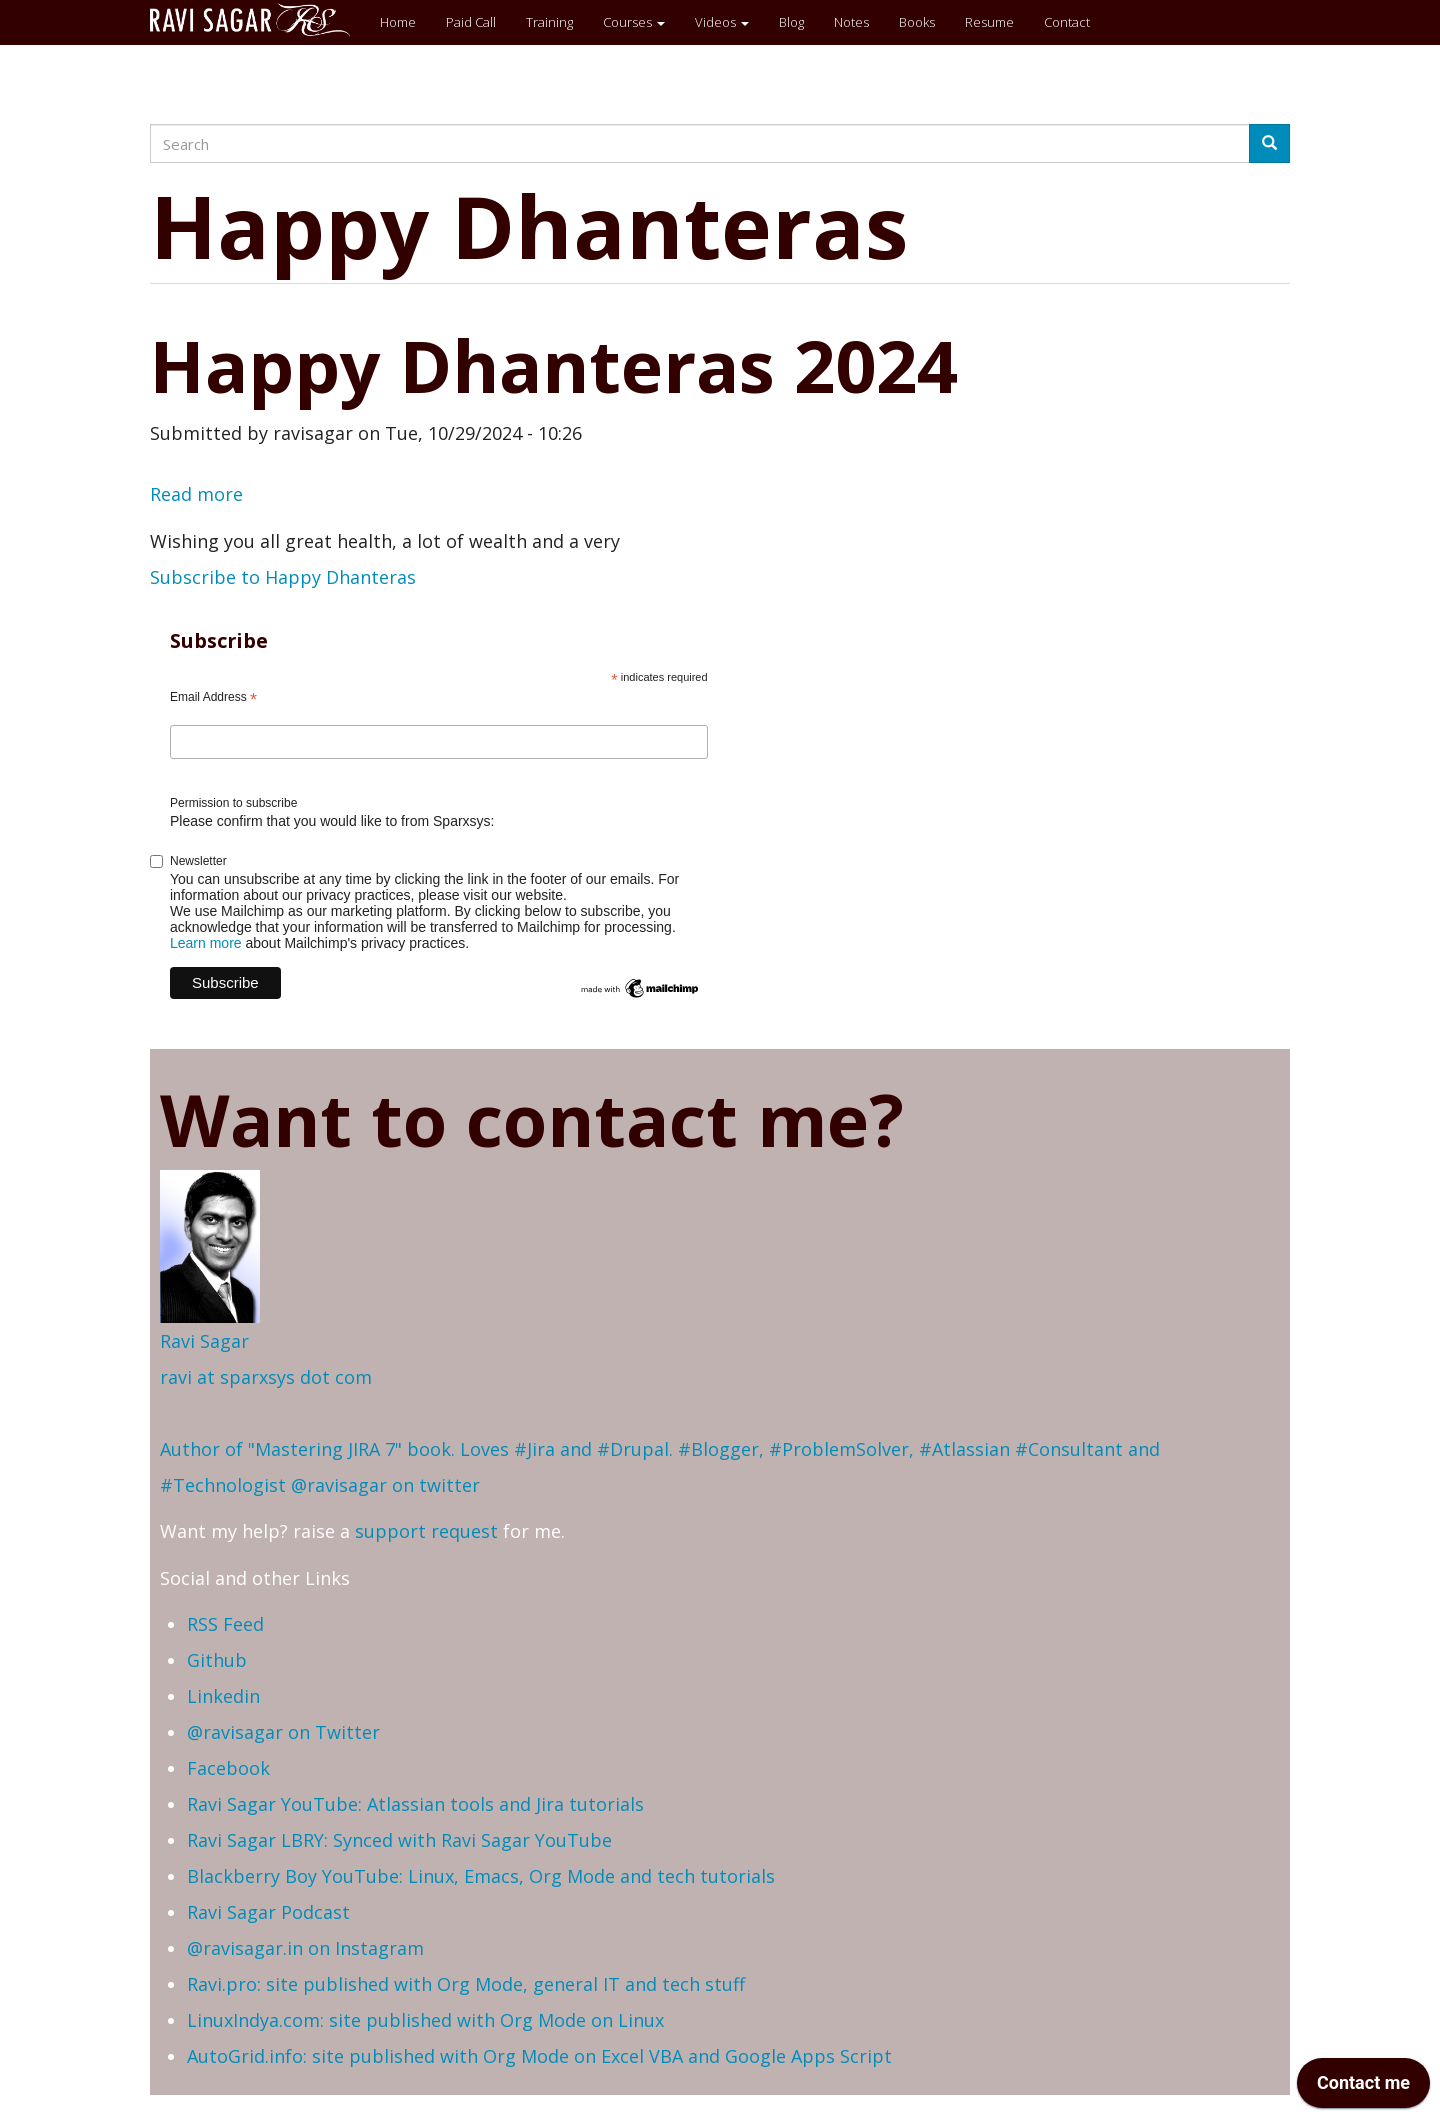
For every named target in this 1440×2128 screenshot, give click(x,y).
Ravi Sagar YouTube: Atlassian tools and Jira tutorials (415, 1804)
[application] (1363, 2088)
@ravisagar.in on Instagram (305, 1948)
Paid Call (471, 22)
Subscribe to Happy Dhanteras (283, 577)
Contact (1067, 22)
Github (217, 1660)
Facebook (228, 1768)
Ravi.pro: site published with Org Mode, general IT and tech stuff (466, 1984)
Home (398, 22)
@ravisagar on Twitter (283, 1732)
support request (426, 1531)
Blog (791, 22)
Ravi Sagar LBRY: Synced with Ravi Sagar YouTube (399, 1840)
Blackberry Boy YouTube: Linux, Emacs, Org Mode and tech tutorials (481, 1876)
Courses (634, 22)
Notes (851, 22)
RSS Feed (225, 1624)
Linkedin (223, 1696)
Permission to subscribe (233, 803)
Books (917, 22)
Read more (196, 494)
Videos (722, 22)
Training (549, 22)
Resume (989, 22)
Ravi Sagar (204, 1341)
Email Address (213, 698)
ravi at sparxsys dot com (266, 1377)
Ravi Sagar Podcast (268, 1912)
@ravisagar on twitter (385, 1485)
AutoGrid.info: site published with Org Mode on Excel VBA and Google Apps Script (539, 2056)
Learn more (206, 943)
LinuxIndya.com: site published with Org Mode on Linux (425, 2020)
